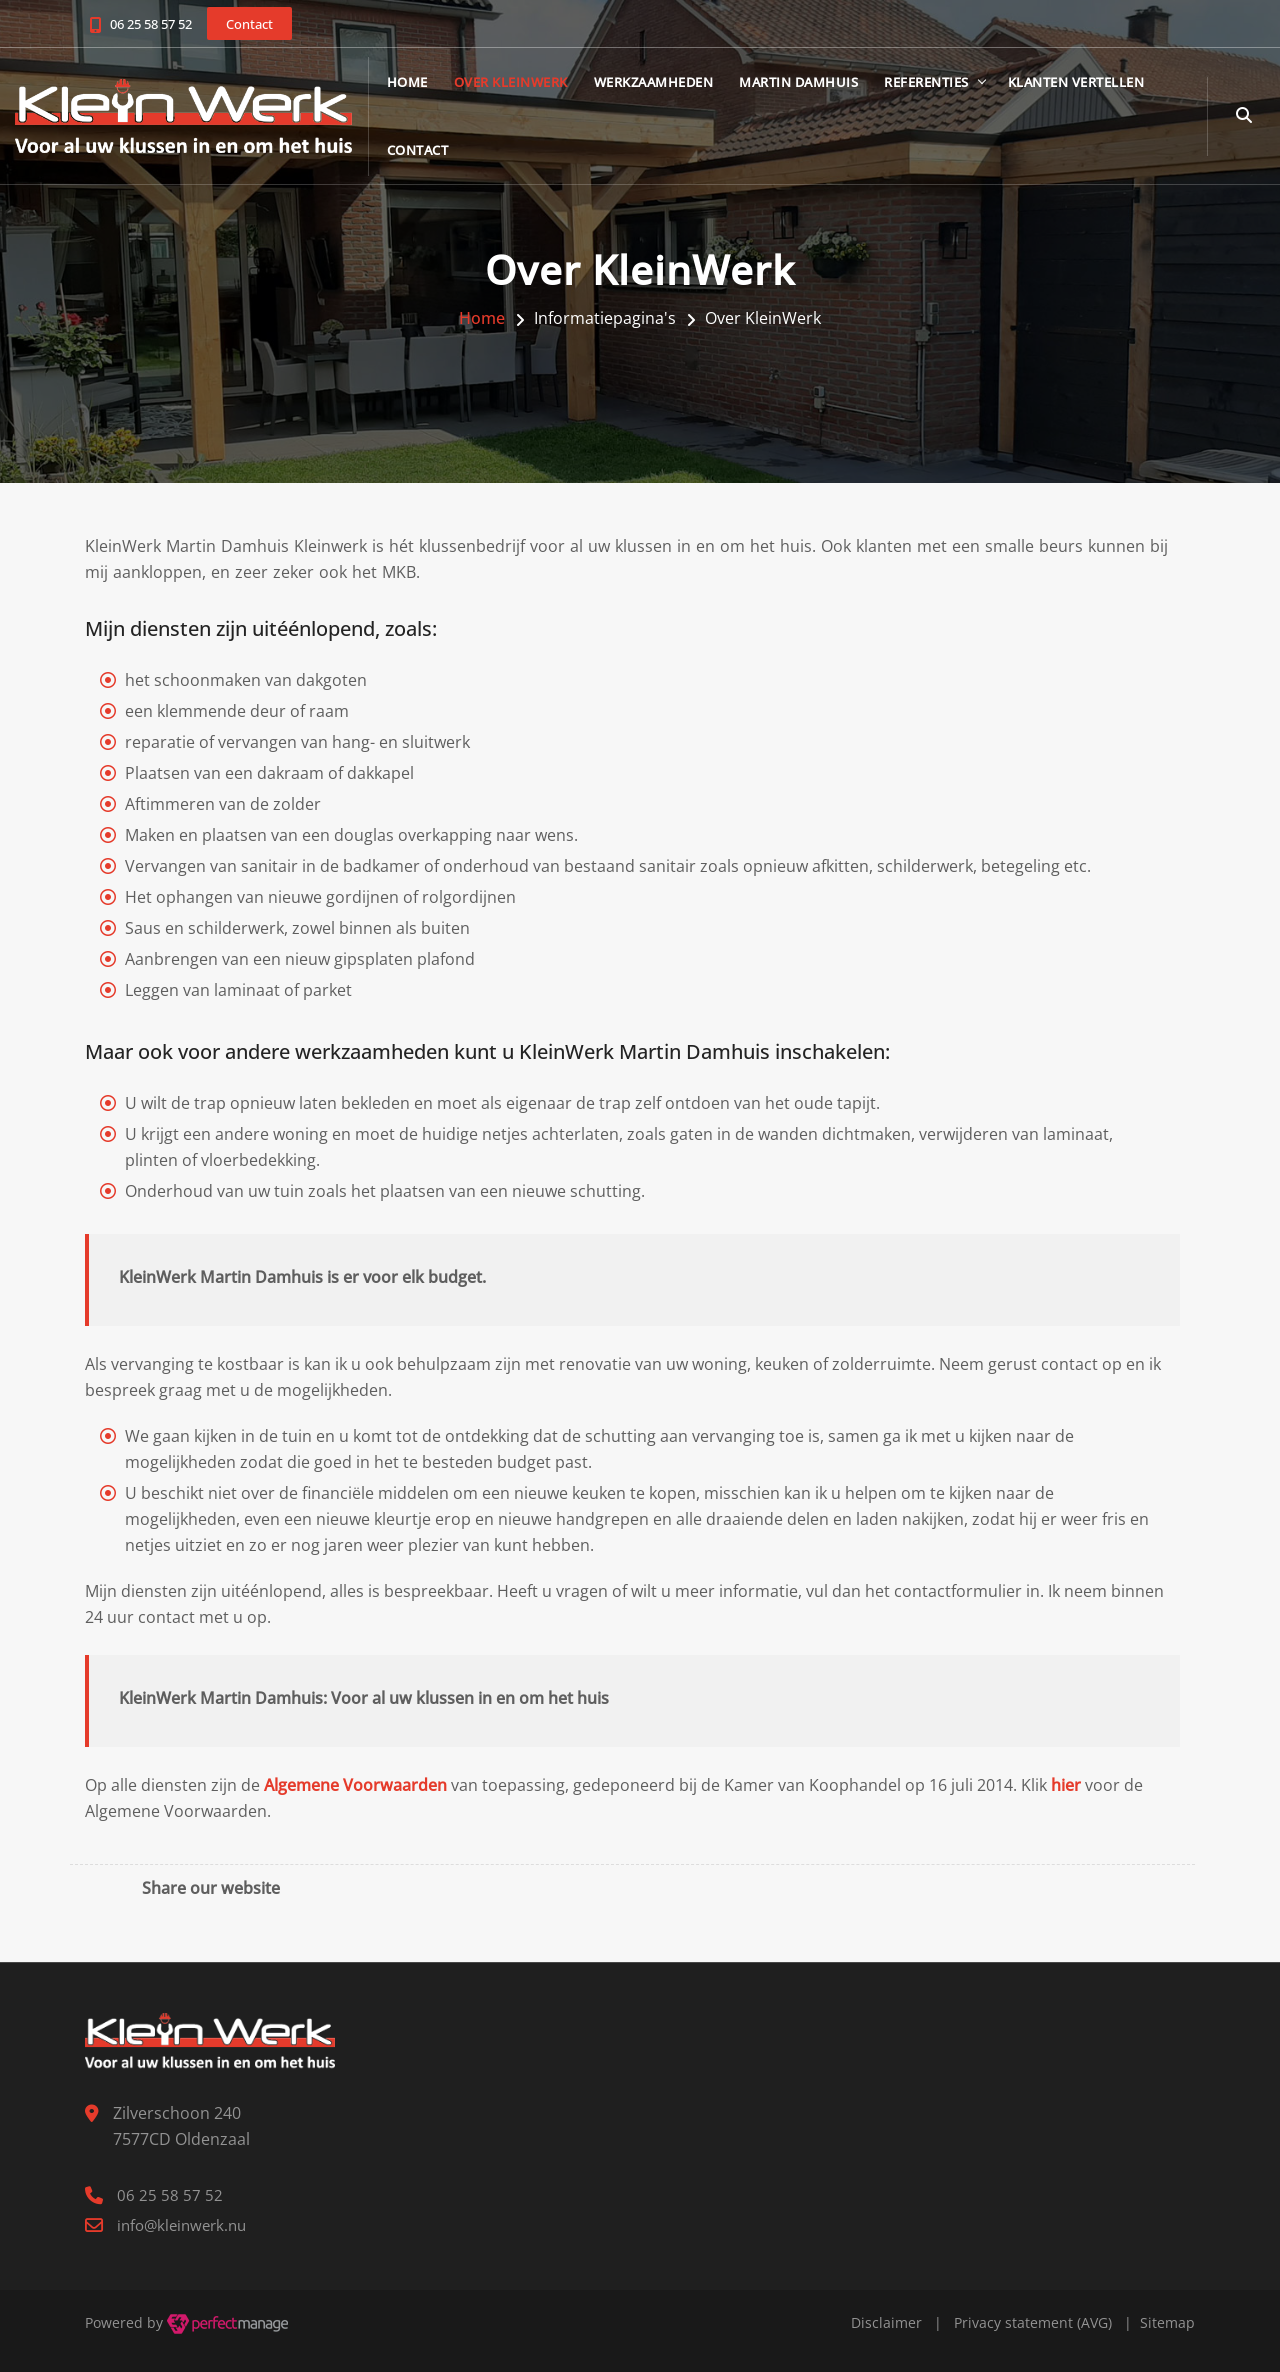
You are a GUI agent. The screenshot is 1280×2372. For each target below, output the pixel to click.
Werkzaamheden (667, 83)
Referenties (940, 83)
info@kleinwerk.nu (181, 2225)
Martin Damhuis (812, 83)
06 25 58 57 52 (151, 24)
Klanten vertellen (1089, 83)
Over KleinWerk (524, 83)
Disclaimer (886, 2322)
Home (420, 83)
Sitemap (1167, 2322)
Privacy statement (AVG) (1033, 2322)
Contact (431, 151)
